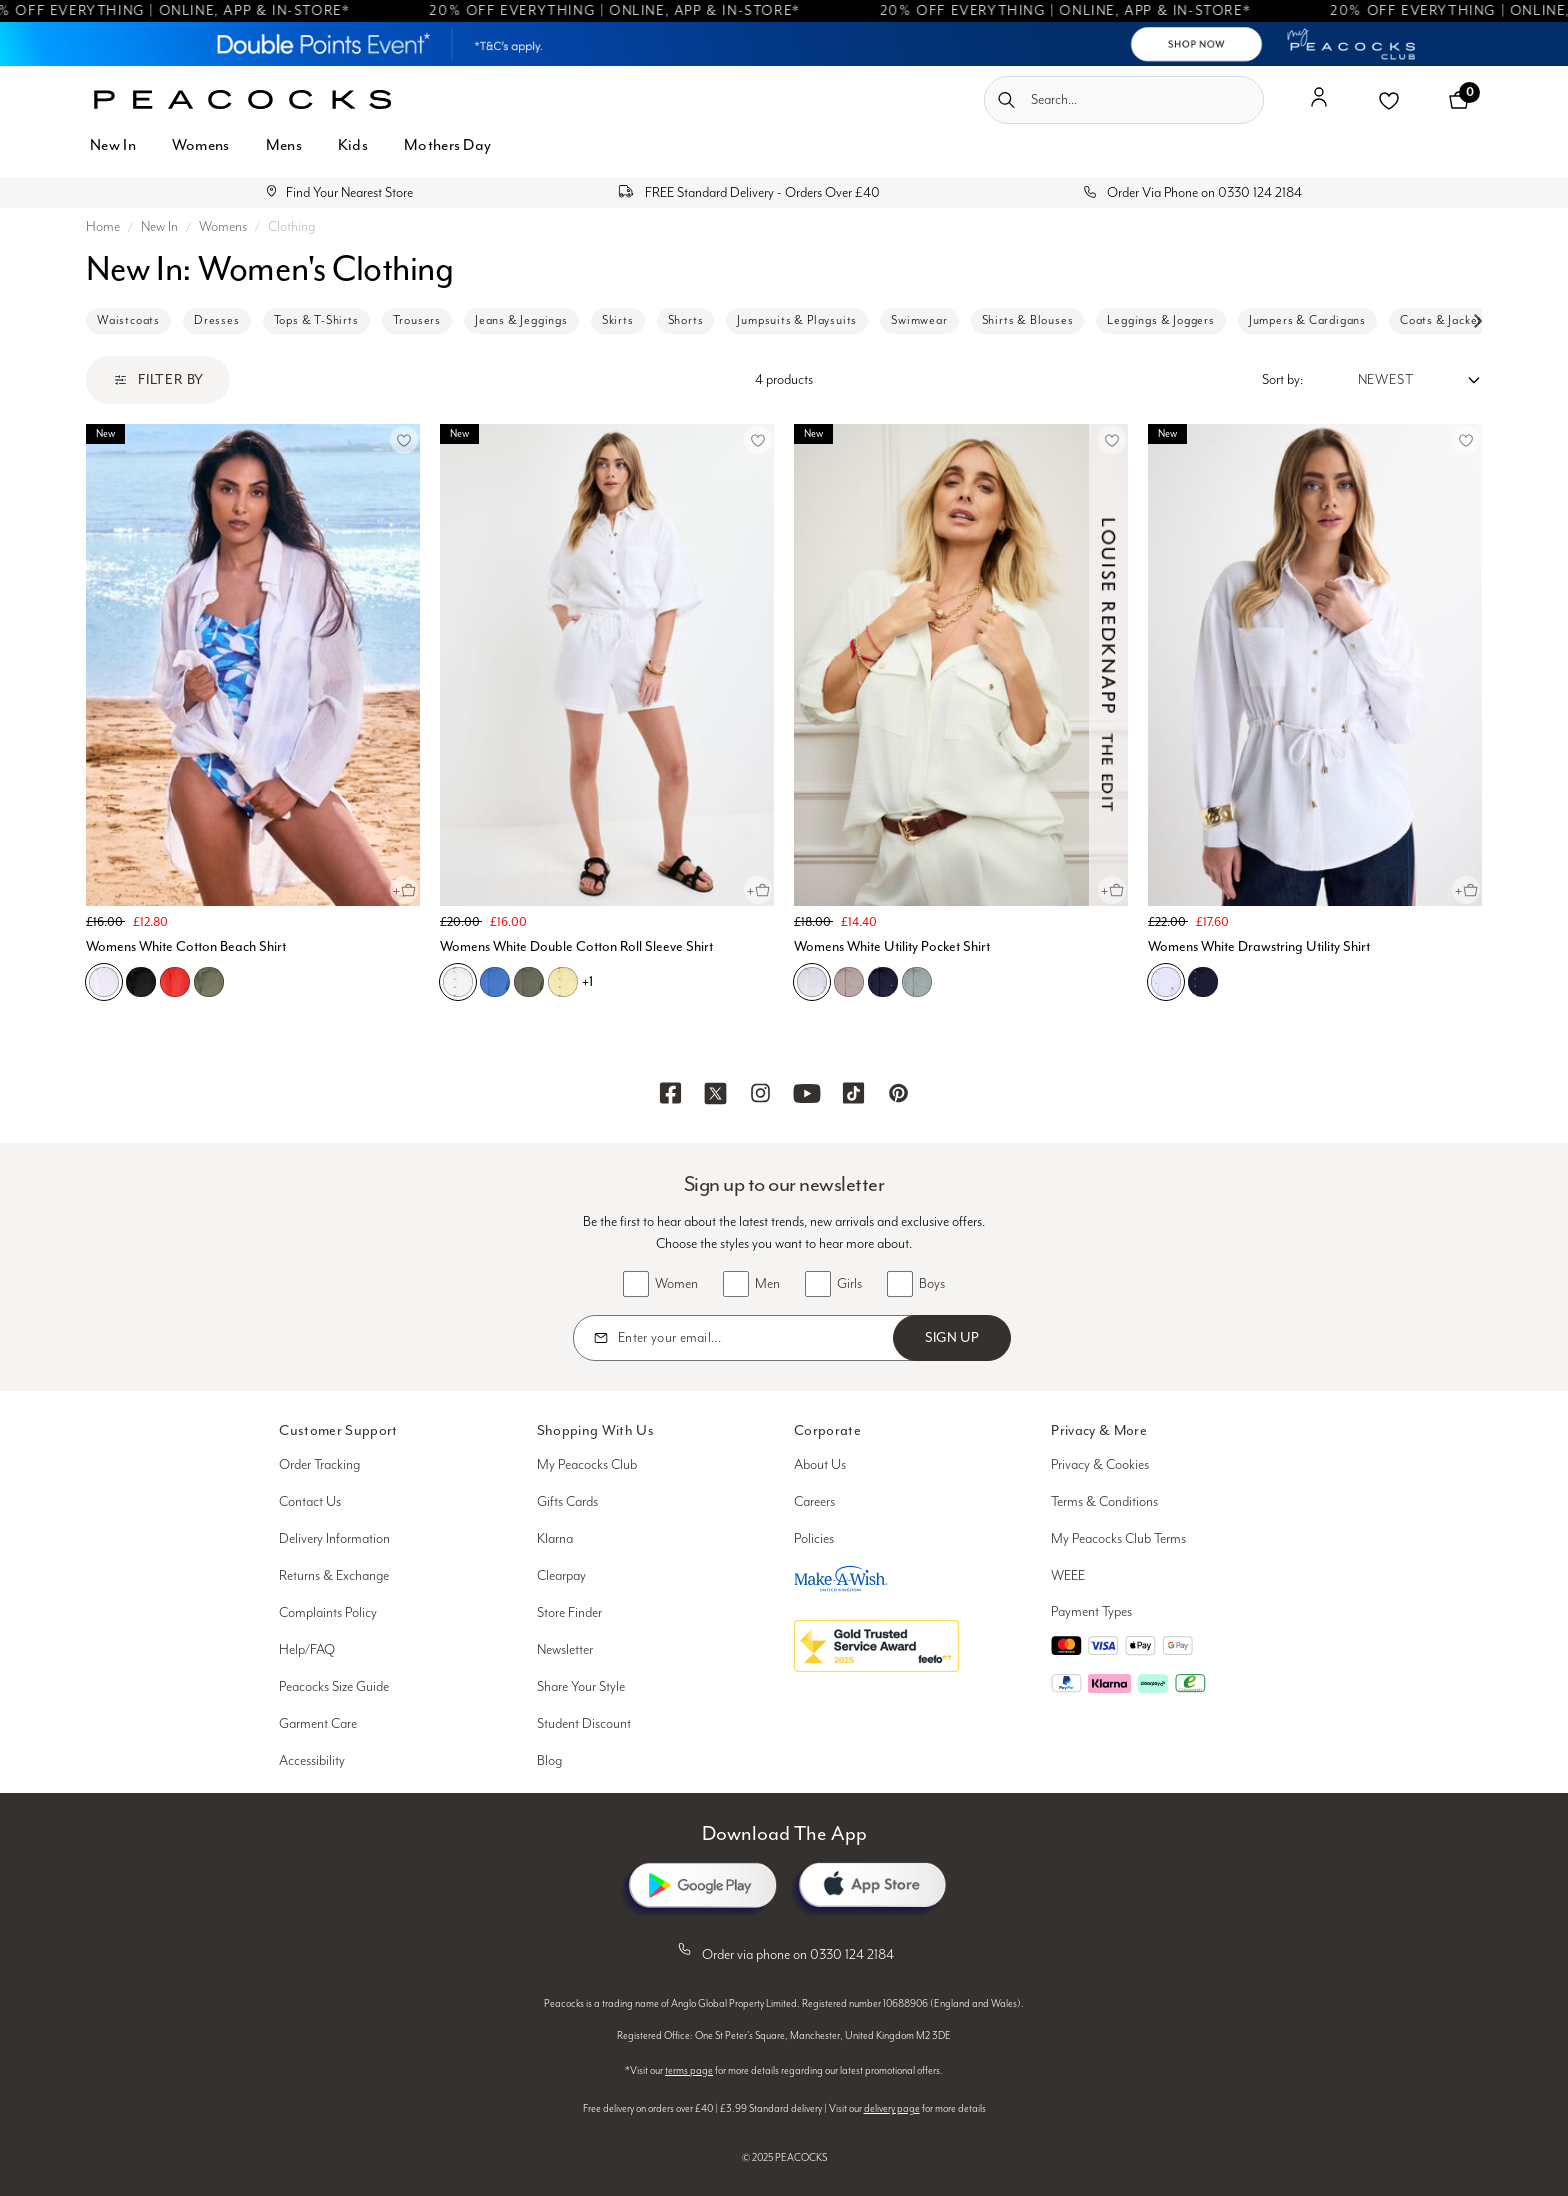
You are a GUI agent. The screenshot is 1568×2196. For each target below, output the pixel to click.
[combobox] (1124, 100)
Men (767, 1284)
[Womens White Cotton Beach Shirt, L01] (175, 982)
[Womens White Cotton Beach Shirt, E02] (209, 982)
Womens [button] (201, 145)
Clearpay (561, 1576)
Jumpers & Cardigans (1307, 320)
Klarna (555, 1539)
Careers (814, 1502)
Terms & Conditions (1104, 1502)
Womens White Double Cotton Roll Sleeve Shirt (576, 946)
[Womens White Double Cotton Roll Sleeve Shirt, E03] (529, 982)
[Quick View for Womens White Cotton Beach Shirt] (404, 890)
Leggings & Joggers (1160, 320)
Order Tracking (319, 1465)
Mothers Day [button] (447, 145)
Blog (549, 1761)
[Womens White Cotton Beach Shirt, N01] (104, 982)
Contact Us (310, 1502)
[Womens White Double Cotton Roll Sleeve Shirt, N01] (458, 982)
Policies (814, 1539)
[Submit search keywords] (1006, 100)
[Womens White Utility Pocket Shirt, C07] (883, 982)
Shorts (686, 320)
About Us (820, 1465)
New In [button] (113, 145)
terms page (689, 2071)
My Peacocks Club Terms (1118, 1539)
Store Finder (569, 1613)
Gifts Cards (567, 1502)
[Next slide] (1477, 321)
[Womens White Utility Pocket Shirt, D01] (849, 982)
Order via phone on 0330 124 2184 (784, 1951)
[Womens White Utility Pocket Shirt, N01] (812, 982)
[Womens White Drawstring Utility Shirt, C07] (1203, 982)
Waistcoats (128, 320)
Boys (932, 1284)
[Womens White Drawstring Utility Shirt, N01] (1166, 982)
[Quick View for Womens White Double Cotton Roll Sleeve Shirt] (758, 890)
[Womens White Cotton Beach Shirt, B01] (141, 982)
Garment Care (318, 1724)
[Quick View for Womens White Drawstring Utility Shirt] (1466, 890)
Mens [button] (284, 145)
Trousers (417, 320)
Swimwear (919, 320)
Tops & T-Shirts (316, 320)
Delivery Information (334, 1539)
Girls (849, 1284)
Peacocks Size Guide (334, 1687)
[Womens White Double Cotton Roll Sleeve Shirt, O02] (563, 982)
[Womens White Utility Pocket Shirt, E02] (917, 982)
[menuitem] (113, 156)
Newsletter (565, 1650)
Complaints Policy (328, 1613)
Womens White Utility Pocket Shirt (892, 946)
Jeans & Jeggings (521, 320)
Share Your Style (581, 1687)
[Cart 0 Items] (1459, 100)
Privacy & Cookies (1100, 1465)
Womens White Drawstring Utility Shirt (1259, 946)
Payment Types (1091, 1612)
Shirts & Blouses (1028, 320)
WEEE (1068, 1576)
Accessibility (312, 1761)
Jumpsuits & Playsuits (797, 320)
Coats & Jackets (1444, 320)
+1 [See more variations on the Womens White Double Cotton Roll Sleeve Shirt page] (587, 981)
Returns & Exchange (334, 1576)
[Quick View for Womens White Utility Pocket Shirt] (1112, 890)
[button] (1319, 105)
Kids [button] (353, 145)
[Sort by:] (1392, 380)
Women (676, 1284)
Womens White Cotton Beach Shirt (186, 946)
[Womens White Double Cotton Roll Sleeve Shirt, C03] (495, 982)
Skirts (618, 320)
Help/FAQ (307, 1650)
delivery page (892, 2109)
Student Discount (584, 1724)
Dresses (217, 320)
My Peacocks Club (587, 1465)
